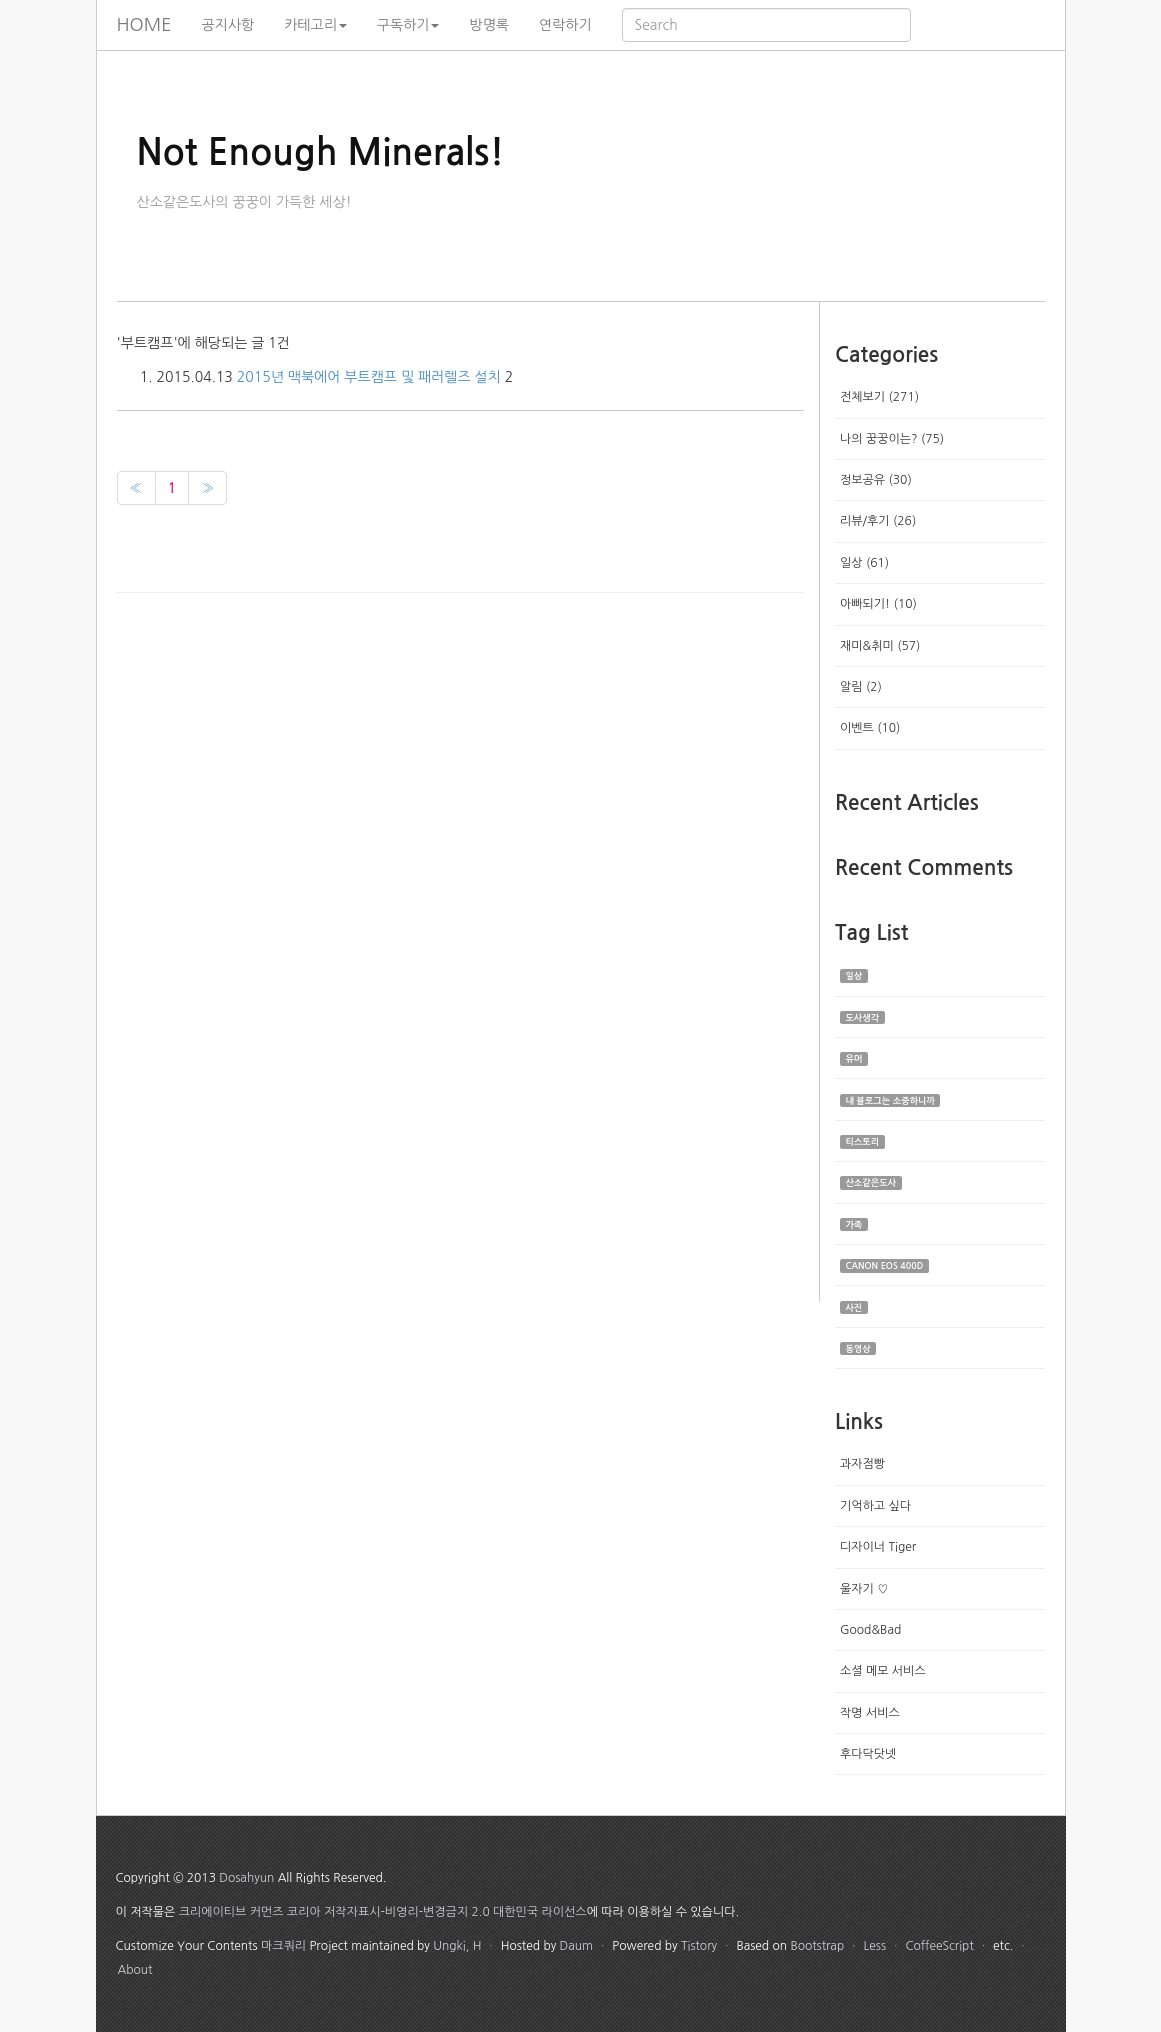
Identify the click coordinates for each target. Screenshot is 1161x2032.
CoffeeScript (939, 1946)
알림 (861, 687)
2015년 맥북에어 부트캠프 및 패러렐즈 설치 (369, 377)
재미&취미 (880, 646)
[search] (766, 25)
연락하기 (565, 25)
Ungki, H (457, 1946)
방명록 (488, 25)
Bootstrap (817, 1946)
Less (875, 1946)
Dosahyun (246, 1878)
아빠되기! (878, 604)
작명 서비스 (870, 1713)
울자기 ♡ (864, 1589)
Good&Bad (870, 1630)
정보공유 (876, 480)
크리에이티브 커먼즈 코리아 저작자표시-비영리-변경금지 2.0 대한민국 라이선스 (383, 1912)
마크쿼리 (283, 1946)
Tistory (699, 1946)
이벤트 (870, 728)
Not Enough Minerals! (321, 152)
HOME (144, 25)
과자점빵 (862, 1464)
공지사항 (228, 25)
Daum (576, 1946)
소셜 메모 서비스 (883, 1671)
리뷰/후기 (878, 521)
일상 (864, 563)
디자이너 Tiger (878, 1547)
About (135, 1970)
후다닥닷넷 (868, 1754)
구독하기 (408, 25)
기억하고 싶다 (875, 1506)
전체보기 (879, 397)
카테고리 (315, 25)
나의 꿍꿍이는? (892, 439)
